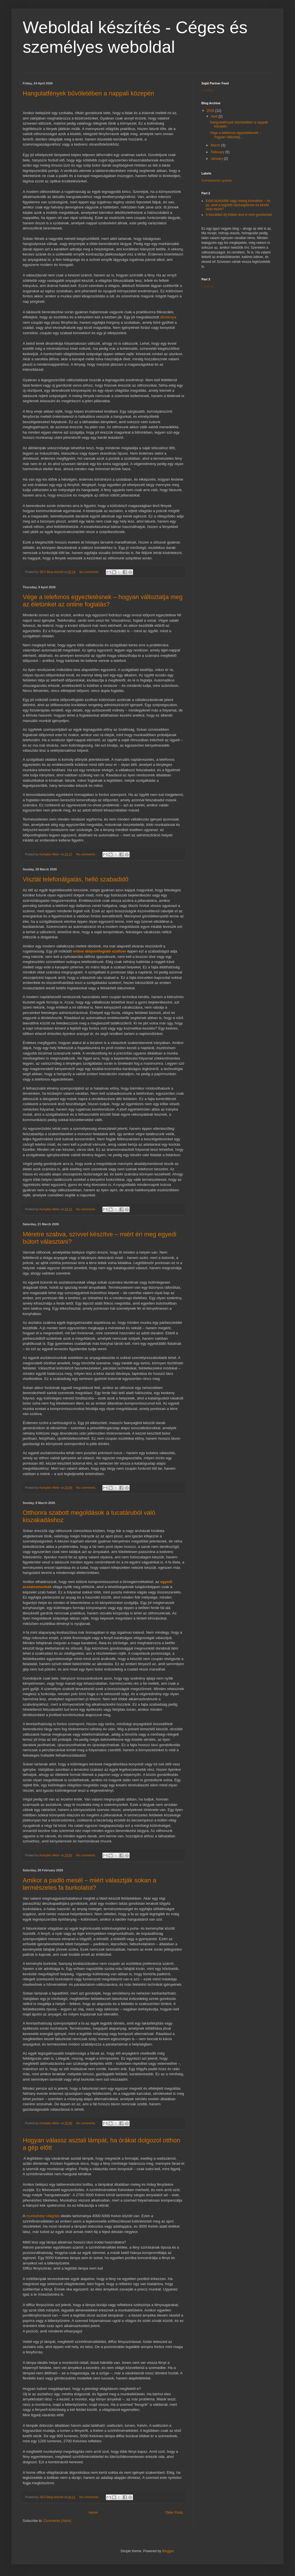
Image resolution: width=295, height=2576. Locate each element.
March (216, 145)
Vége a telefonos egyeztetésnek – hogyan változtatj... (235, 135)
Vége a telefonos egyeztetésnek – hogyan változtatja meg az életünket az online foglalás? (103, 600)
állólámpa (168, 317)
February (218, 152)
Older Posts (174, 2513)
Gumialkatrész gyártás (216, 180)
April (214, 116)
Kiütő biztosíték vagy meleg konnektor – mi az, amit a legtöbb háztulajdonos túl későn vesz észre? (238, 205)
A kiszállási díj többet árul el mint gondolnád (239, 215)
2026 (211, 111)
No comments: (89, 572)
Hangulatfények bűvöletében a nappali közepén (88, 93)
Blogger (168, 2551)
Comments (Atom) (57, 2521)
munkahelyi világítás (43, 2216)
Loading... (208, 90)
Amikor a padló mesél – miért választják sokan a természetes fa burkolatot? (89, 1884)
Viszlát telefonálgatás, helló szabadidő (75, 879)
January (217, 159)
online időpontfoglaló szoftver (99, 951)
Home (93, 2513)
